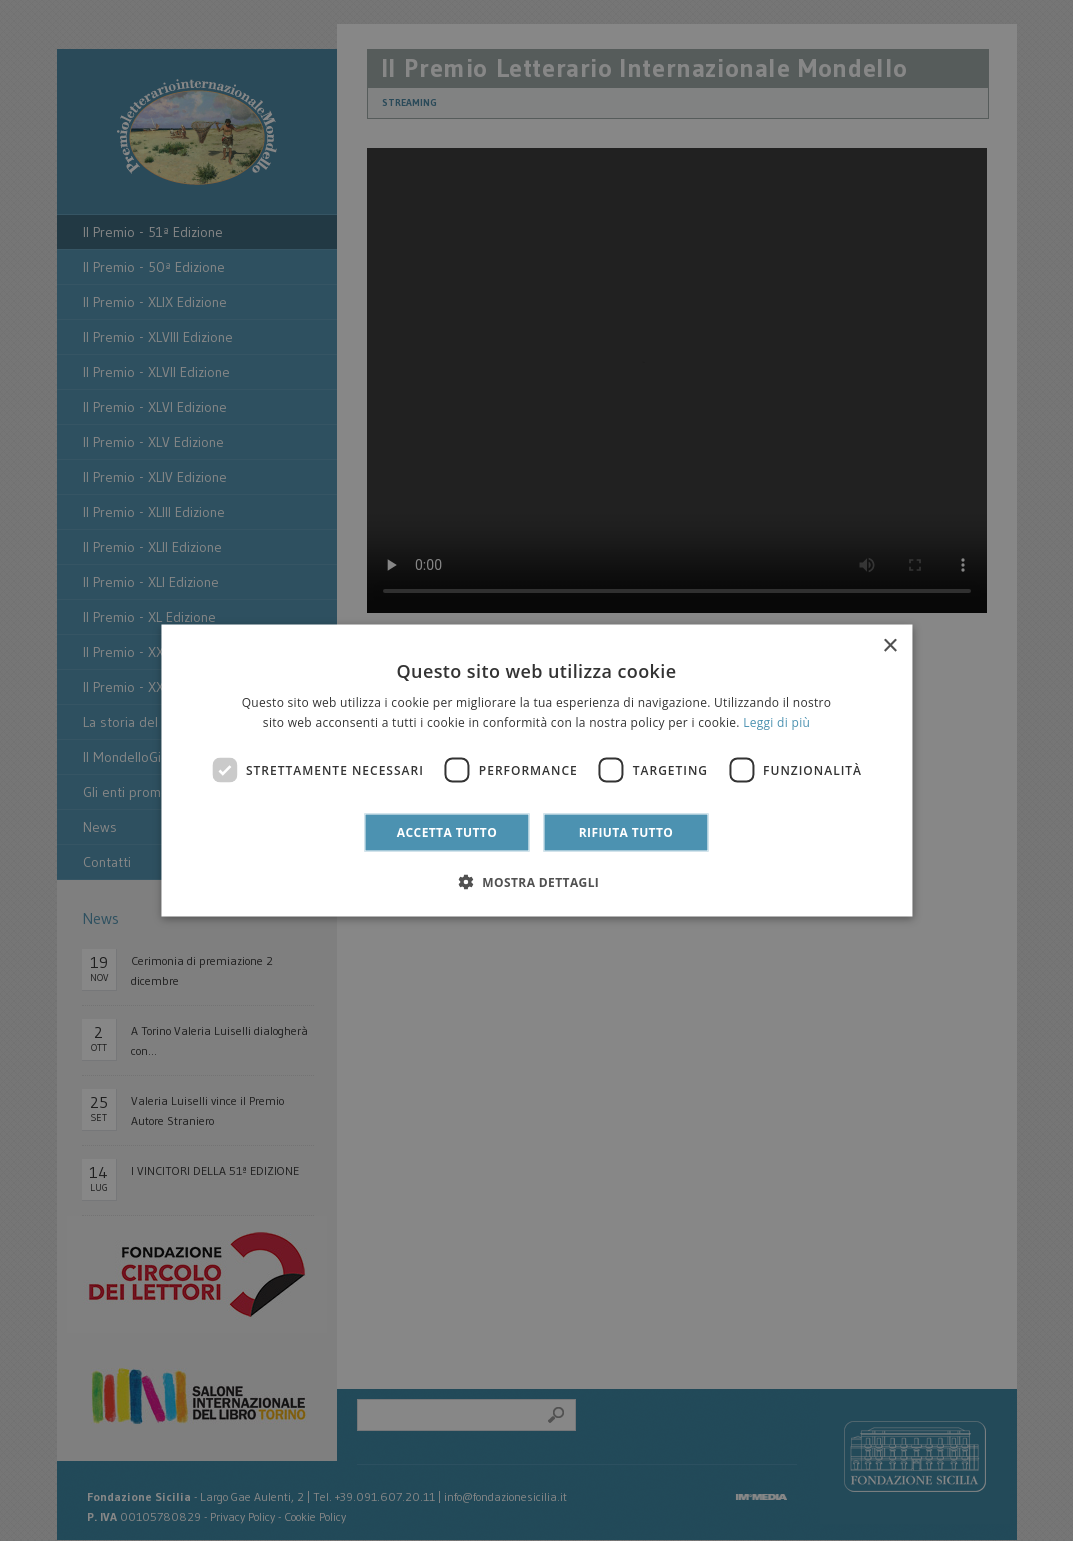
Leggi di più (776, 721)
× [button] (889, 645)
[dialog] (536, 770)
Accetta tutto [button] (447, 832)
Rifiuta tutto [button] (626, 832)
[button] (537, 882)
